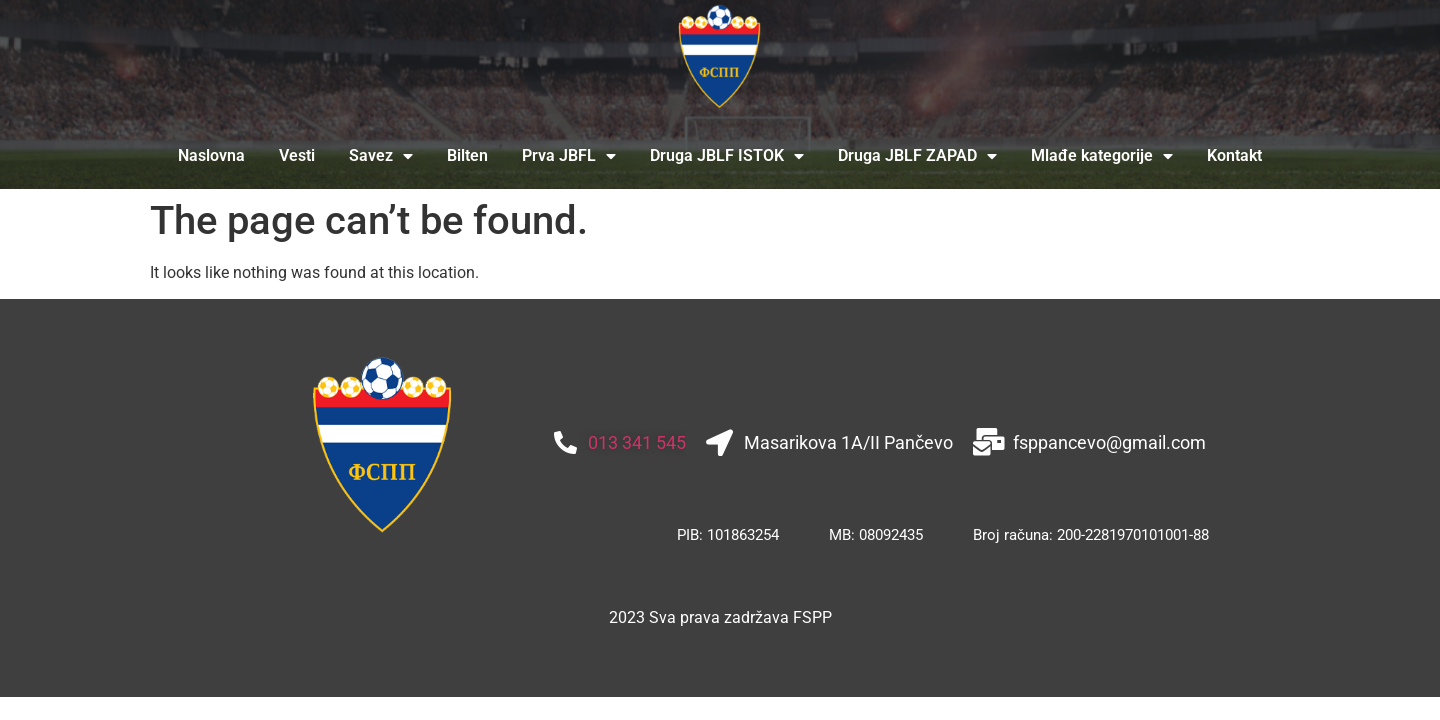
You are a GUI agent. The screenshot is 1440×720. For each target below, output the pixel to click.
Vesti (297, 155)
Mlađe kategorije (1102, 156)
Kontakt (1234, 155)
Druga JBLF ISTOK (727, 156)
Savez (381, 156)
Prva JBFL (569, 156)
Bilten (467, 155)
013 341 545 (637, 442)
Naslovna (211, 155)
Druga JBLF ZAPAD (917, 156)
